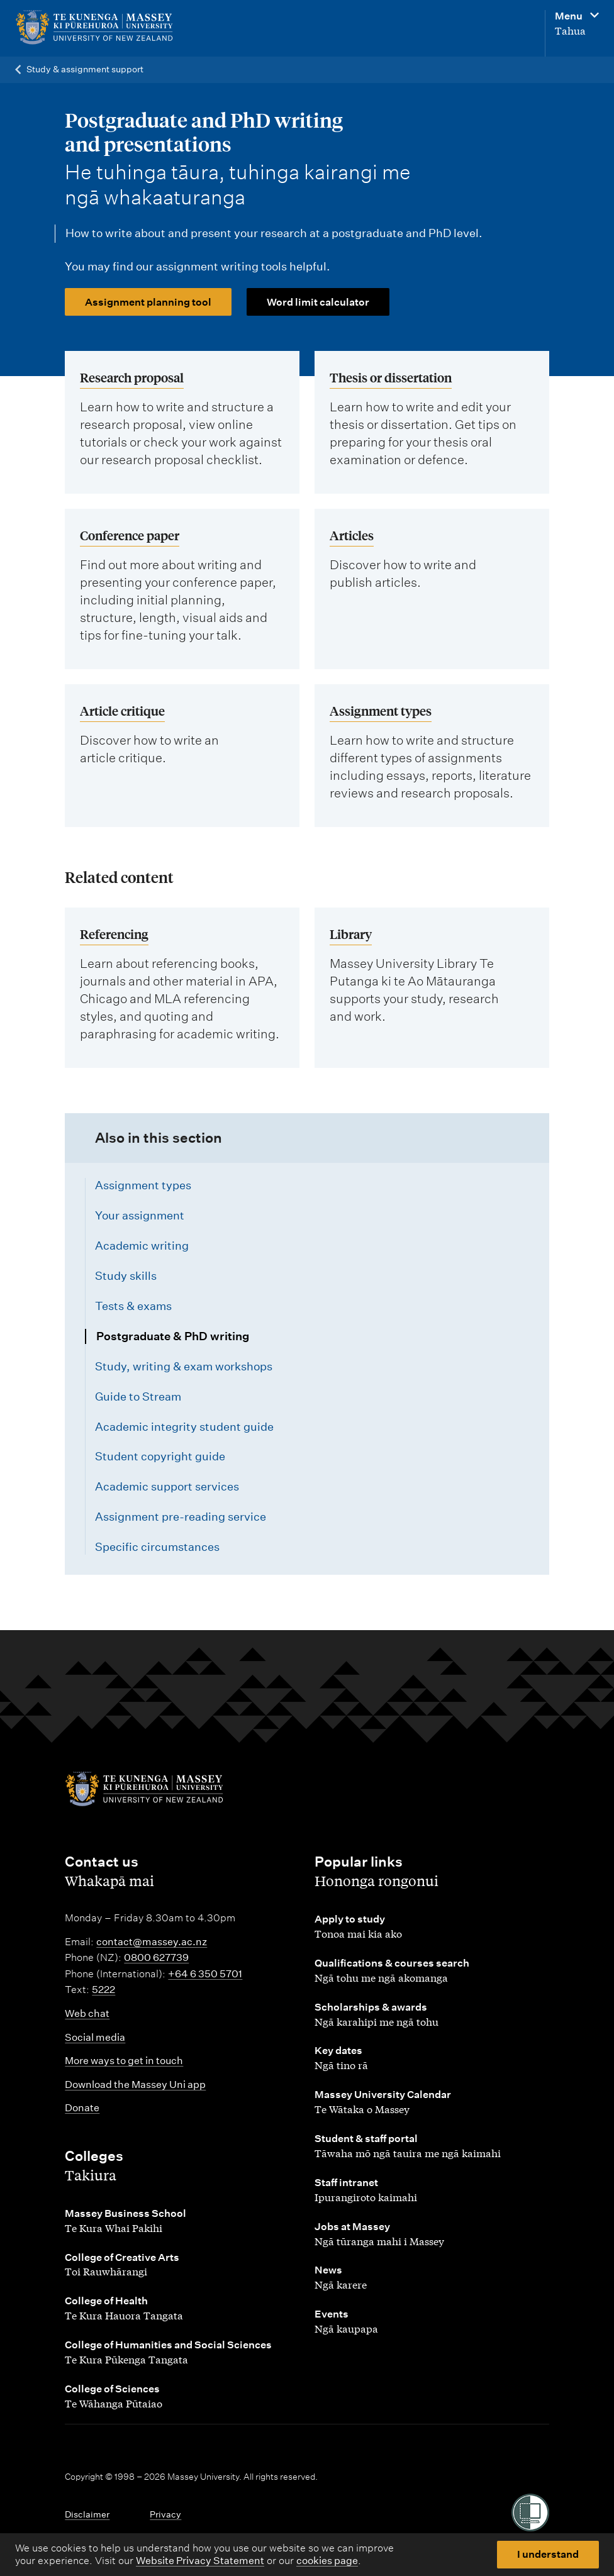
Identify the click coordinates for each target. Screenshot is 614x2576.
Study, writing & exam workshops (183, 1366)
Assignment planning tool (148, 302)
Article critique (122, 710)
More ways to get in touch (124, 2061)
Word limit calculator (318, 302)
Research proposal (132, 377)
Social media (95, 2037)
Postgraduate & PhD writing (172, 1336)
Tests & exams (133, 1306)
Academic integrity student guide (184, 1426)
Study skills (126, 1275)
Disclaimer (87, 2514)
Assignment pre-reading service (180, 1516)
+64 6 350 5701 (205, 1974)
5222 (103, 1990)
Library (351, 933)
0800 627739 (156, 1957)
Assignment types (381, 710)
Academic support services (167, 1486)
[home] (120, 27)
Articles (352, 534)
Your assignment (139, 1215)
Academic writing (142, 1245)
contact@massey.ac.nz (151, 1942)
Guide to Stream (138, 1396)
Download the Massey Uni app (135, 2084)
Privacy (165, 2514)
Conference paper (129, 534)
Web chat (87, 2013)
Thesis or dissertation (391, 377)
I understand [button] (548, 2554)
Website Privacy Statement (200, 2561)
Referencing (114, 933)
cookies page (327, 2561)
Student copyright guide (160, 1456)
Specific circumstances (157, 1546)
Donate (82, 2108)
